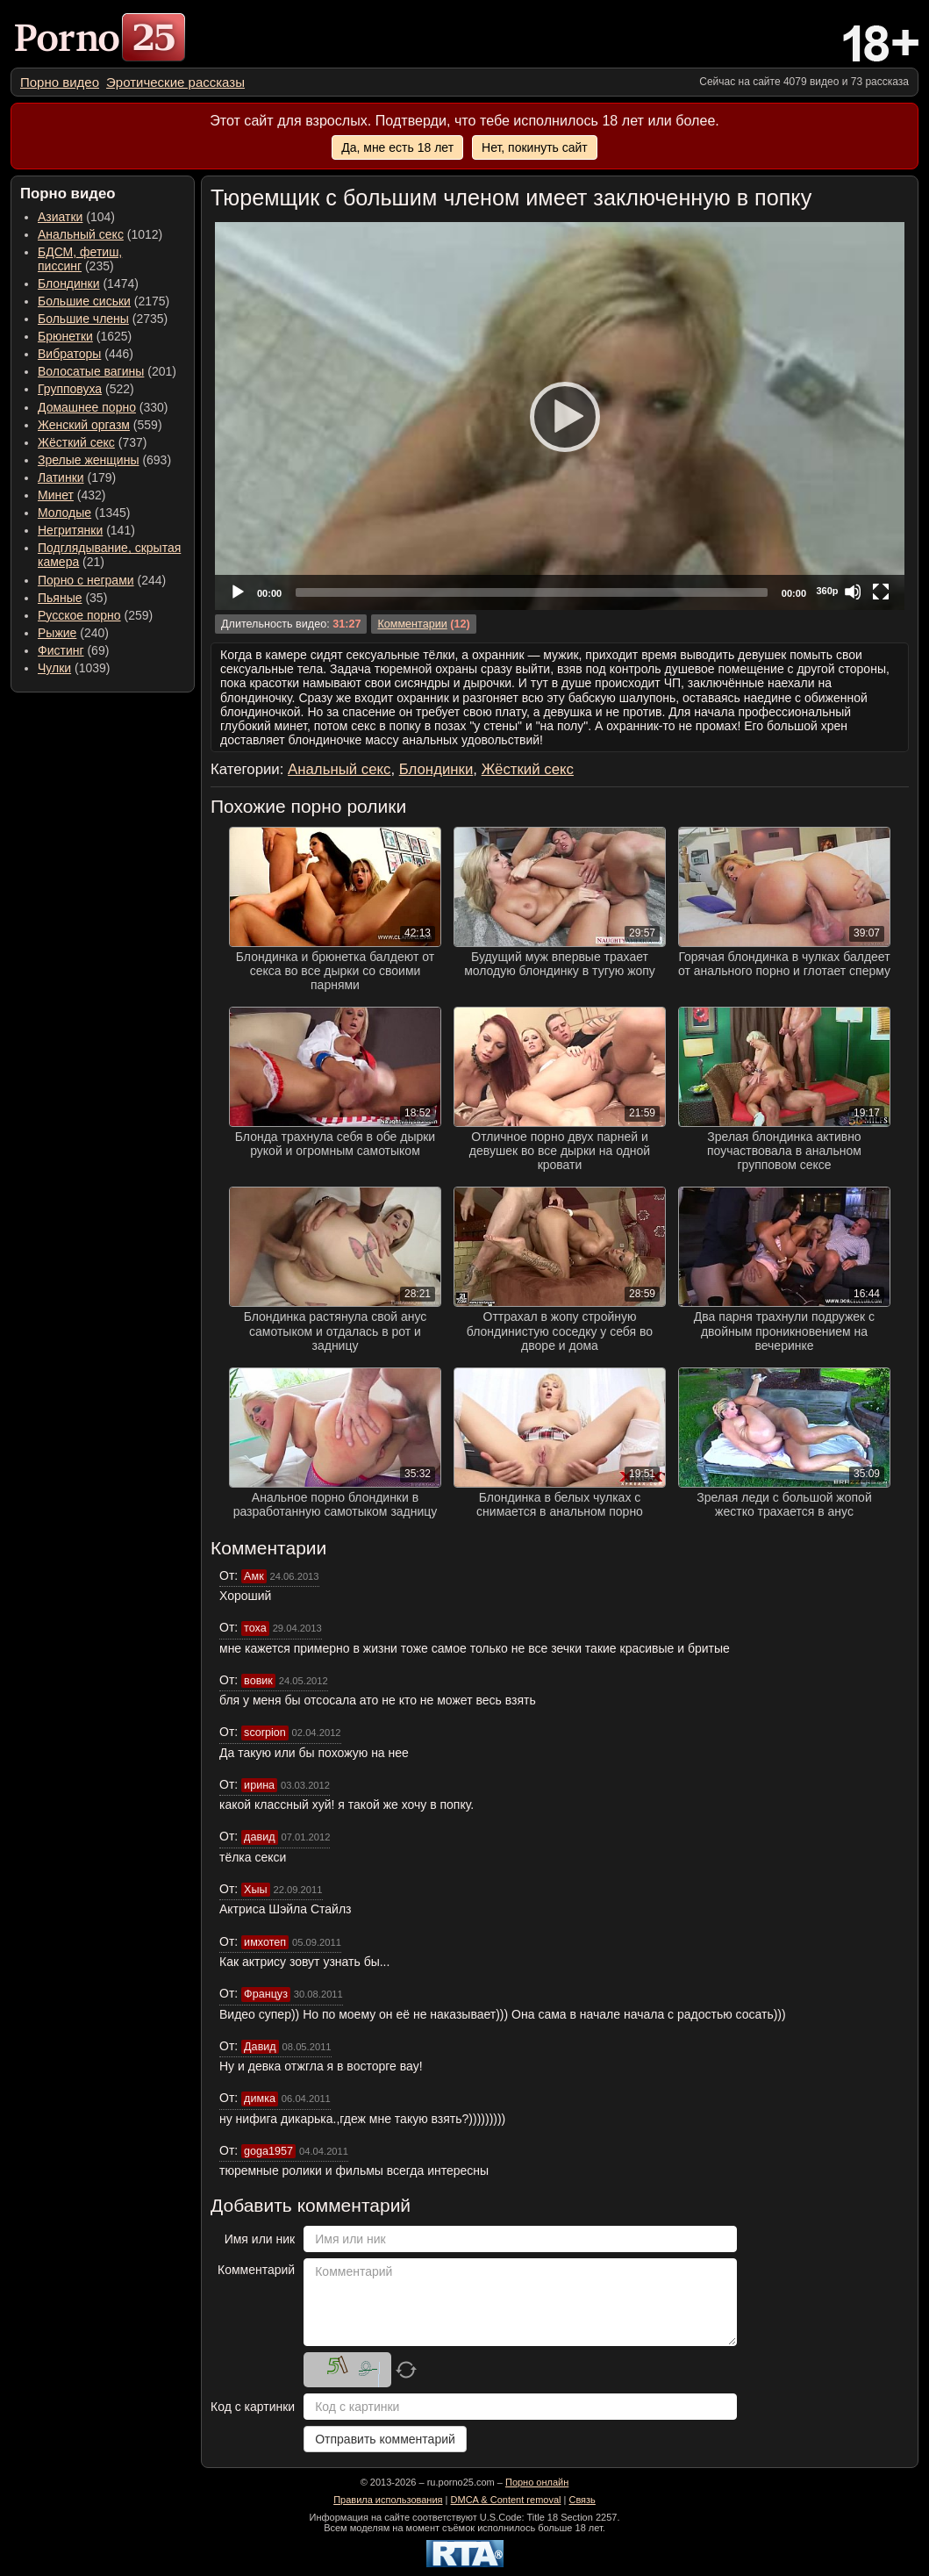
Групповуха (70, 389)
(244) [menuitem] (102, 580)
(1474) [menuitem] (88, 283)
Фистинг (61, 650)
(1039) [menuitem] (74, 668)
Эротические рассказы (175, 82)
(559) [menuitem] (100, 425)
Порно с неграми (86, 580)
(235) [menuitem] (80, 259)
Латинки (61, 477)
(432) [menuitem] (72, 495)
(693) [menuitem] (104, 460)
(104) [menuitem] (76, 217)
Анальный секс (81, 234)
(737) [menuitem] (92, 442)
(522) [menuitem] (86, 389)
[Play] (560, 416)
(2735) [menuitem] (103, 319)
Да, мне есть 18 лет (397, 147)
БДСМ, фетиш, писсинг (80, 259)
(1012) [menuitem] (100, 234)
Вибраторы (69, 354)
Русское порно (79, 615)
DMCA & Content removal (506, 2499)
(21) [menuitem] (109, 555)
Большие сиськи (84, 301)
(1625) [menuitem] (85, 336)
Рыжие (57, 633)
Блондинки (69, 283)
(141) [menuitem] (86, 530)
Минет (56, 495)
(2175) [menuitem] (103, 301)
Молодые (64, 513)
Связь (581, 2499)
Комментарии (412, 624)
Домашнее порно (87, 407)
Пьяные (60, 598)
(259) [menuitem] (95, 615)
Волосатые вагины (91, 371)
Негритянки (70, 530)
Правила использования (387, 2499)
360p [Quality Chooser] (827, 590)
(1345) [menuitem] (84, 513)
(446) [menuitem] (85, 354)
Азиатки (60, 217)
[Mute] (853, 591)
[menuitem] (59, 82)
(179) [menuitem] (77, 477)
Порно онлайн (536, 2482)
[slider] (532, 592)
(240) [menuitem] (73, 633)
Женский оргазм (84, 425)
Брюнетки (65, 336)
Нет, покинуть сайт (535, 147)
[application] (559, 416)
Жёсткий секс (76, 442)
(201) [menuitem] (107, 371)
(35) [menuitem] (72, 598)
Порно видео (59, 82)
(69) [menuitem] (73, 650)
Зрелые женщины (88, 460)
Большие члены (83, 319)
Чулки (54, 668)
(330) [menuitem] (103, 407)
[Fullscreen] (881, 591)
